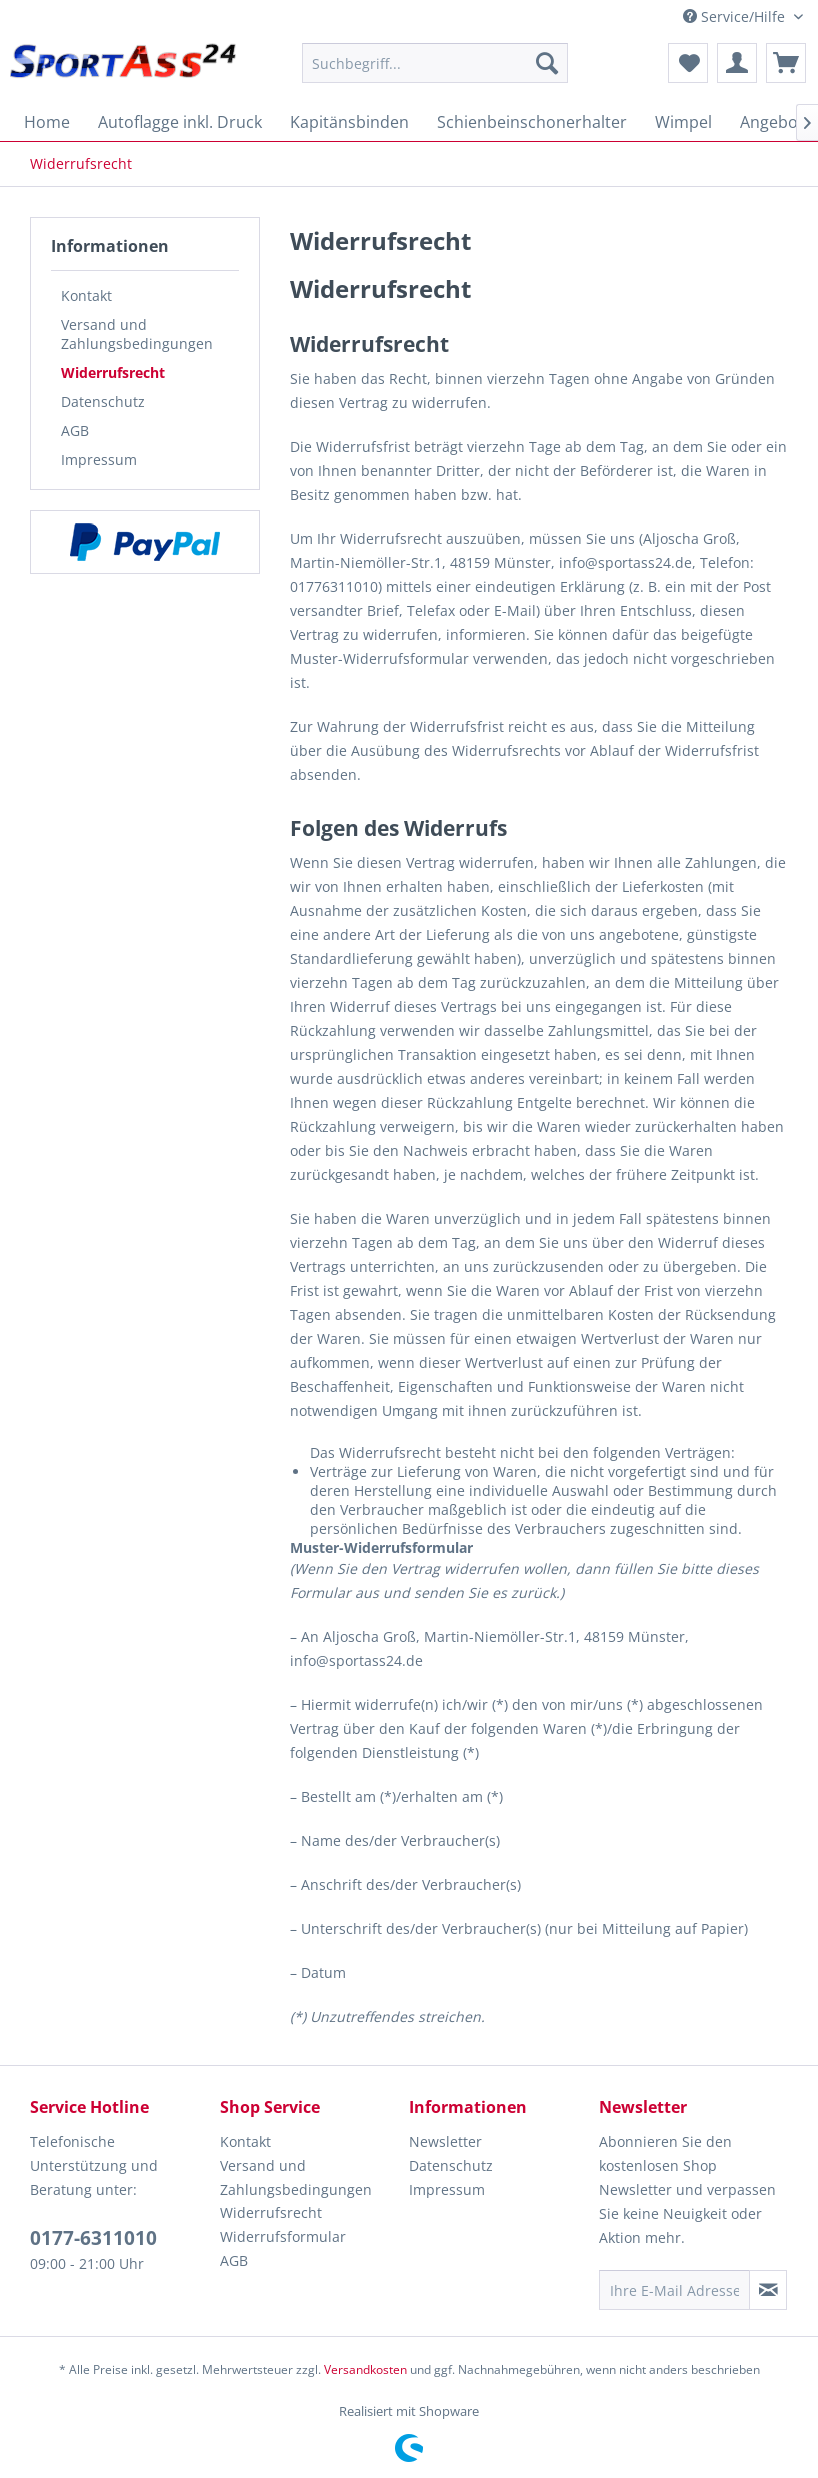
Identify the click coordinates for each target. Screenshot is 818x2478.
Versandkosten (365, 2369)
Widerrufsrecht (113, 372)
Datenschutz (103, 401)
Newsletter (445, 2141)
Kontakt (86, 295)
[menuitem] (435, 63)
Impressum (99, 459)
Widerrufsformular (283, 2236)
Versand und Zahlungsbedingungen (137, 334)
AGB (75, 430)
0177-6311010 (93, 2238)
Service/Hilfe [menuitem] (736, 16)
